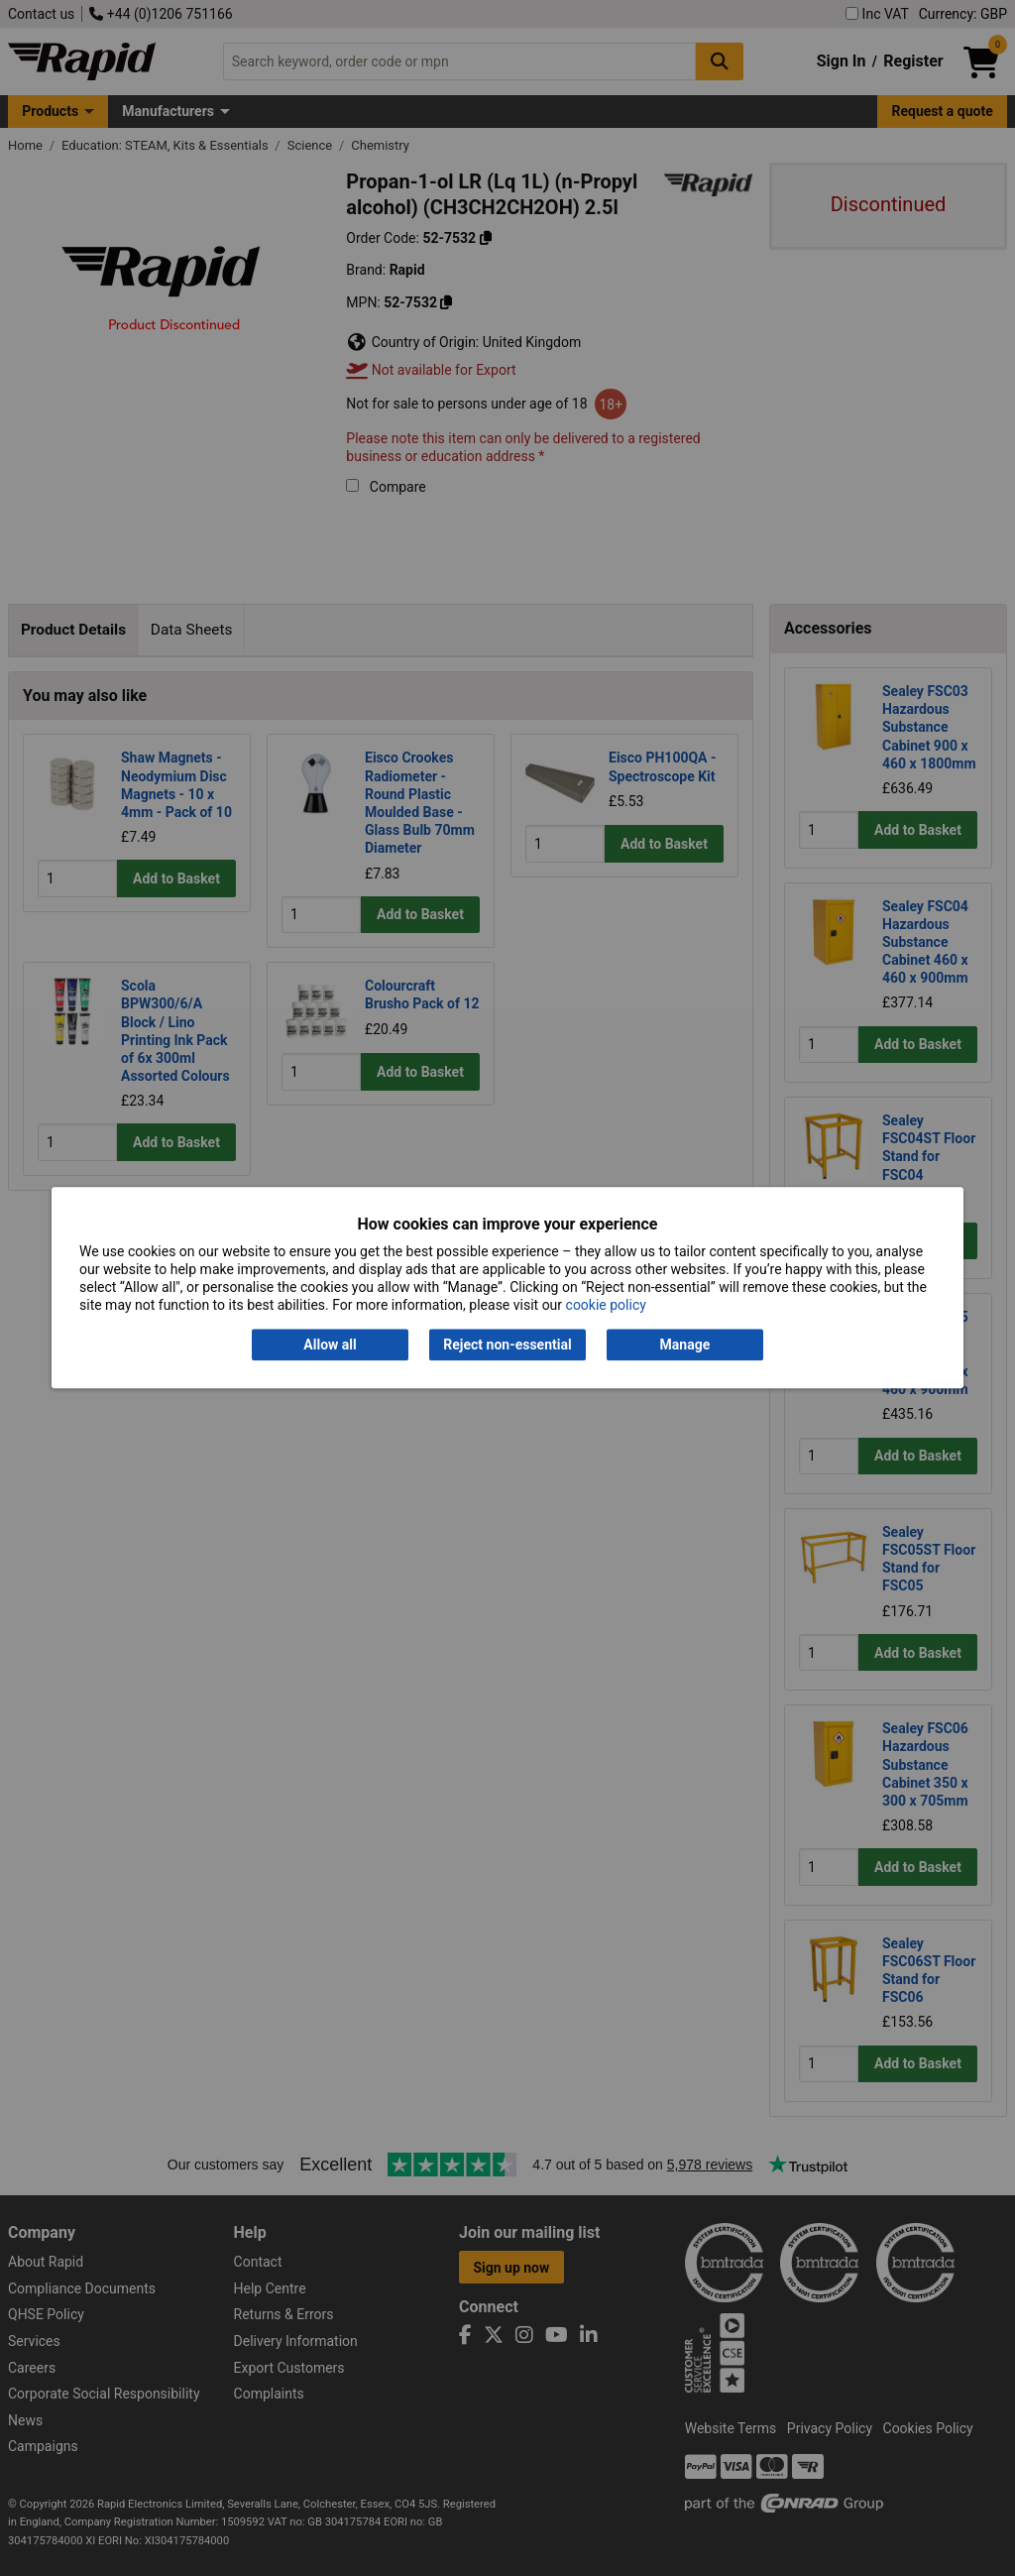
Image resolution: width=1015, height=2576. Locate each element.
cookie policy (606, 1306)
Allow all (329, 1344)
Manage (685, 1344)
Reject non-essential (507, 1344)
